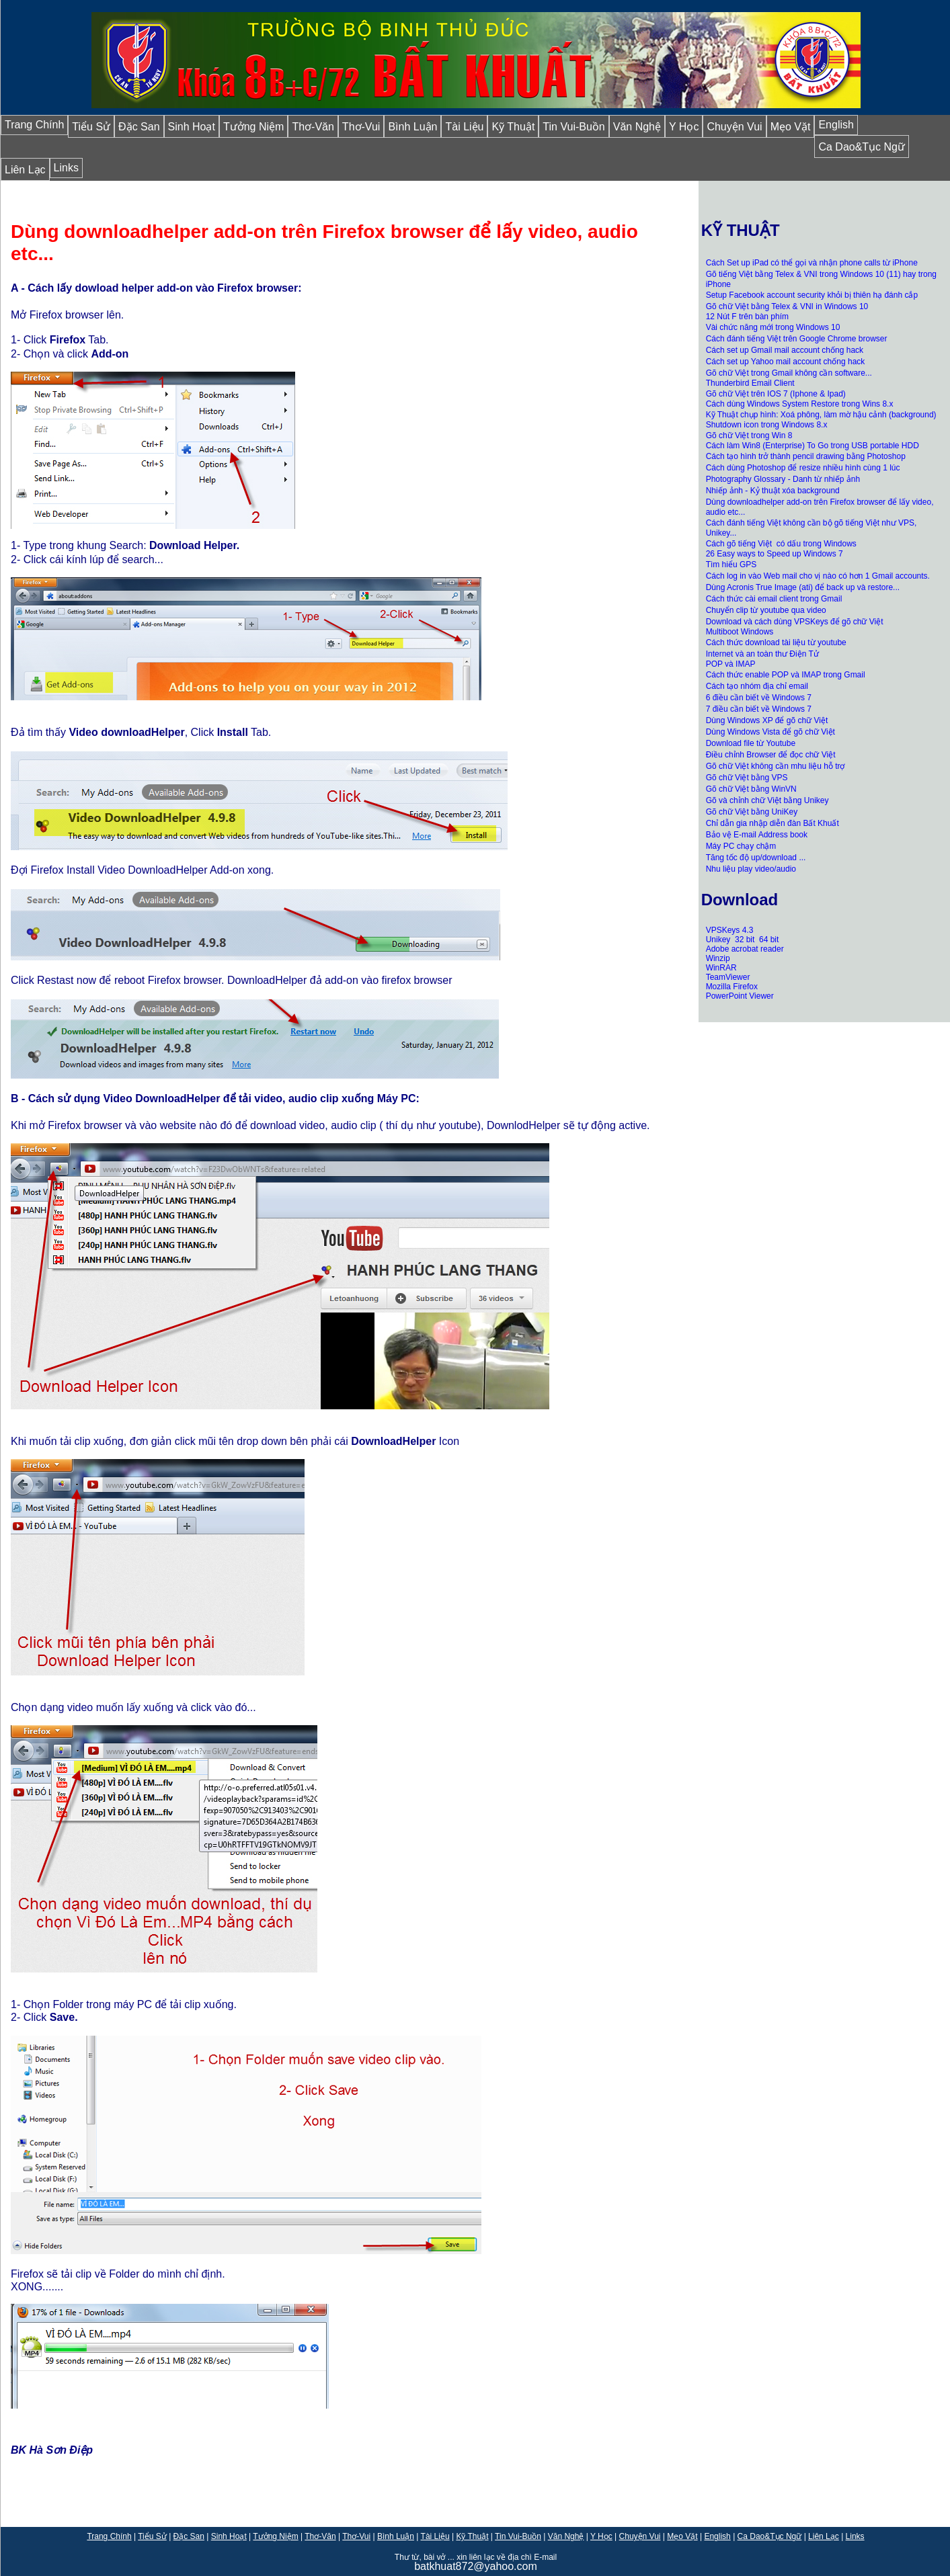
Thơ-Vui (361, 126)
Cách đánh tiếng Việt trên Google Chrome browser (796, 338)
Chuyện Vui (734, 126)
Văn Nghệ (637, 126)
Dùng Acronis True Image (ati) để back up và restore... (803, 587)
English (835, 124)
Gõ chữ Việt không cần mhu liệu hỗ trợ (775, 766)
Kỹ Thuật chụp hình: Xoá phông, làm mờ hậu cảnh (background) (821, 414)
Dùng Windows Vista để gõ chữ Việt (770, 732)
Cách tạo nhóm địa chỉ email (757, 686)
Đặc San (138, 126)
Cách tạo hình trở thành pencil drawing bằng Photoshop (806, 456)
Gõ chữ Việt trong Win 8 (749, 435)
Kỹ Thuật (513, 126)
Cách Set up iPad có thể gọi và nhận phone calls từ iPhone (812, 262)
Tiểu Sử (91, 126)
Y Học (684, 126)
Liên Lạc (25, 169)
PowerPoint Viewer (740, 996)
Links (66, 167)
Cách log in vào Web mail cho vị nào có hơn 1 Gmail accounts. (818, 576)
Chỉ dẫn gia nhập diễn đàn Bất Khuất (772, 823)
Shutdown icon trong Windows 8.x (767, 424)
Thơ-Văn (312, 126)
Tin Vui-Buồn (573, 126)
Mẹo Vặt (790, 126)
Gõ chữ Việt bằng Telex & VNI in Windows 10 (787, 306)
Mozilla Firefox (732, 986)
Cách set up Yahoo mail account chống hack (785, 361)
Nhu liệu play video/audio (751, 869)
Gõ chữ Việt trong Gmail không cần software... (789, 373)
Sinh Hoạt (191, 126)
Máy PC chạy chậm (741, 846)
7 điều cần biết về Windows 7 (759, 709)
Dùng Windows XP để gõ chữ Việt (767, 720)
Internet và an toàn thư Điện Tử (762, 654)
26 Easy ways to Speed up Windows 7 (774, 553)
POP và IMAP (731, 664)
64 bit (769, 939)
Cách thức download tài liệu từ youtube (776, 642)
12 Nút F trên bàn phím (747, 316)
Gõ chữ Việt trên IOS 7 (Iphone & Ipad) (776, 394)
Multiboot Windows (740, 631)
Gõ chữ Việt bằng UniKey (752, 812)
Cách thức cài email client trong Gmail (774, 599)
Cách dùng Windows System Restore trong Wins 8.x (800, 404)
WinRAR (721, 967)
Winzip (718, 958)
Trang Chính (34, 124)
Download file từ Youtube (750, 743)
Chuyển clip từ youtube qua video (766, 610)
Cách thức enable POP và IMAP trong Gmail (785, 674)
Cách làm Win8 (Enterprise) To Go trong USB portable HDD (812, 445)
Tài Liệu (464, 126)
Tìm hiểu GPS (731, 564)
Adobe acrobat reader (745, 949)
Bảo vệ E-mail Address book (756, 834)
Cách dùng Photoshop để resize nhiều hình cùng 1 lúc (803, 467)
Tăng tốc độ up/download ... (756, 857)
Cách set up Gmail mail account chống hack (784, 350)
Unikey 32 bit (731, 939)
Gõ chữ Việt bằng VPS (747, 777)
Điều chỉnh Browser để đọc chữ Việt (771, 754)
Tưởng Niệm (253, 126)
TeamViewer (728, 977)
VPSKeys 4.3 (730, 930)
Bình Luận (412, 126)
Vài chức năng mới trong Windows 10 (773, 327)
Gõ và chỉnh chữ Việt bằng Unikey (767, 800)
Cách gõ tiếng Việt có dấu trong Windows (781, 543)
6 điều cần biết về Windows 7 (759, 697)
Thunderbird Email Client (750, 383)
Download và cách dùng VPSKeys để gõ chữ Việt (794, 621)
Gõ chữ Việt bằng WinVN (751, 789)
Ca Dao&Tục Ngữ (861, 147)
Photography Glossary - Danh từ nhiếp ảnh (783, 479)
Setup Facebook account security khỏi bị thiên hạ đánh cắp (812, 295)
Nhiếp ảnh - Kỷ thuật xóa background (773, 490)
